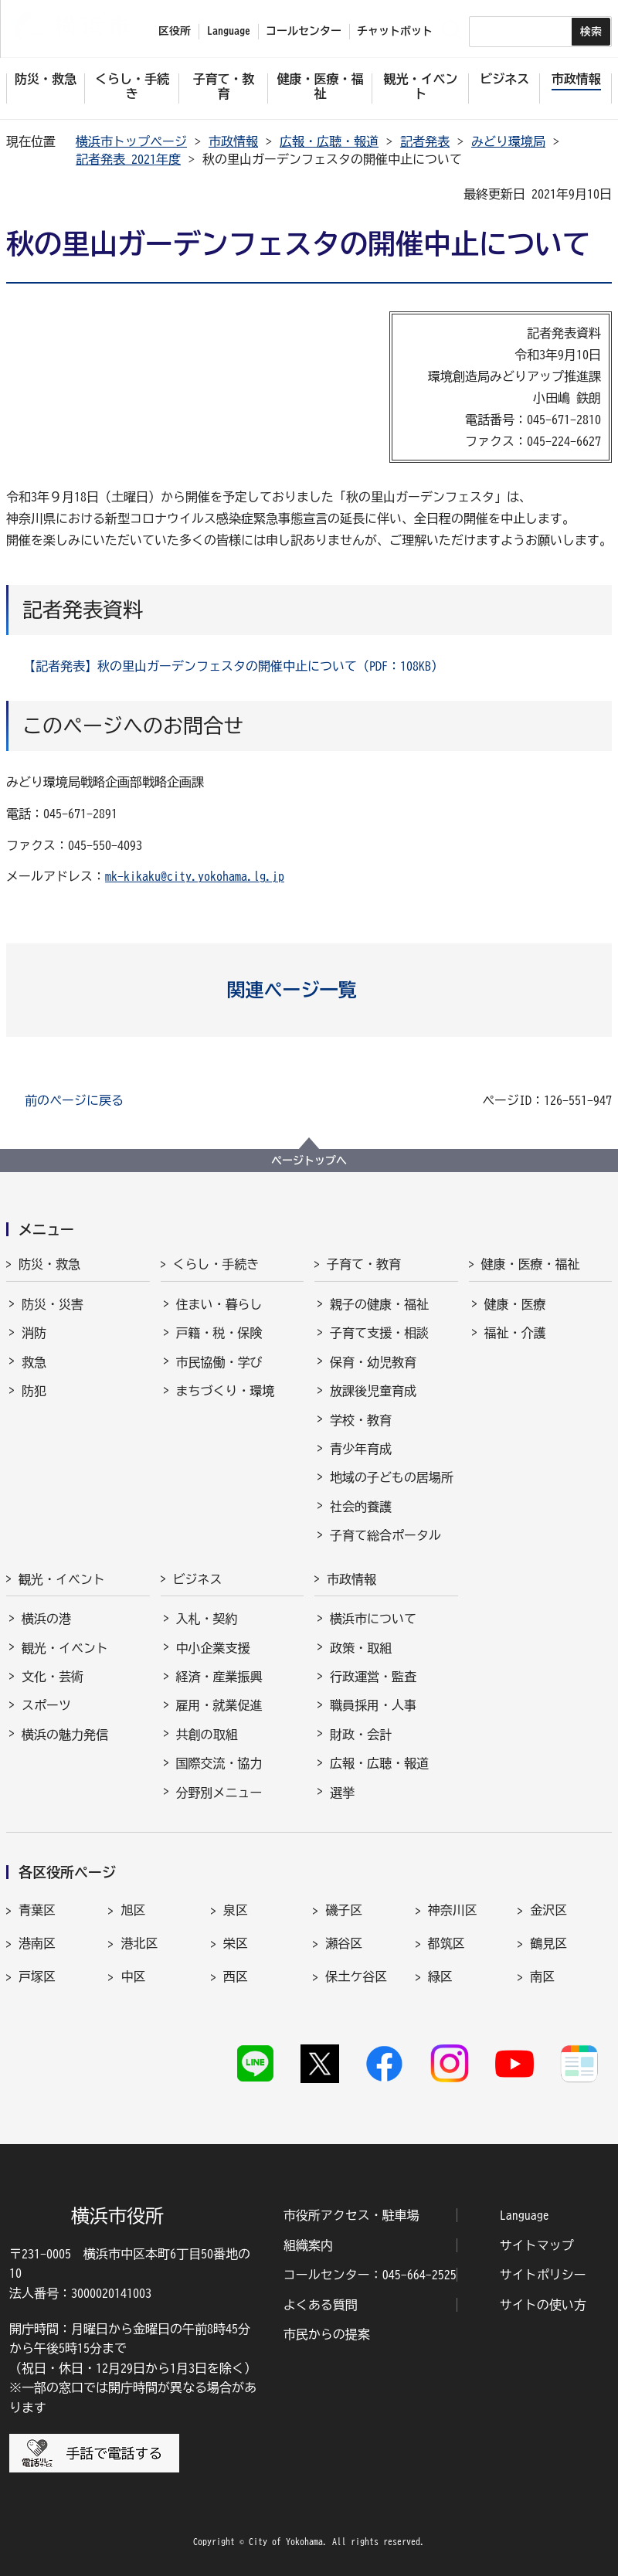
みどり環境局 (508, 141)
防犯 (34, 1391)
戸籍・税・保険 (219, 1333)
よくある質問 (321, 2305)
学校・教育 (361, 1420)
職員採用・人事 (373, 1705)
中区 (133, 1976)
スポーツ (46, 1705)
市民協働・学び (219, 1362)
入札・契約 (207, 1619)
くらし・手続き (216, 1264)
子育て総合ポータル (385, 1535)
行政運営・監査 (373, 1676)
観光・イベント (62, 1579)
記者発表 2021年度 (128, 159)
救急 (34, 1362)
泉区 (235, 1910)
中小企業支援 (213, 1648)
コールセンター (303, 30)
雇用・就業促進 (219, 1705)
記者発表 (425, 141)
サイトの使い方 (543, 2305)
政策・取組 (361, 1648)
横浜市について (373, 1619)
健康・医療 (515, 1304)
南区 (542, 1976)
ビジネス (197, 1579)
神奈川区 (452, 1910)
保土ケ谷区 (356, 1976)
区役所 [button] (174, 30)
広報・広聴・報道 (329, 141)
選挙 (342, 1792)
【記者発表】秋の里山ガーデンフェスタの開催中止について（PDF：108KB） (233, 666)
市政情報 (233, 141)
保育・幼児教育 (373, 1362)
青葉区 (37, 1910)
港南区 (37, 1943)
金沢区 (548, 1910)
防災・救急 (49, 1264)
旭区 (133, 1910)
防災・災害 (52, 1304)
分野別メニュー (219, 1792)
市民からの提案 (327, 2334)
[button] (309, 989)
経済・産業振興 (219, 1676)
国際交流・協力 (219, 1763)
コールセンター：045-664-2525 (370, 2274)
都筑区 (446, 1943)
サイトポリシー (543, 2274)
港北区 (139, 1943)
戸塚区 (37, 1976)
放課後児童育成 (373, 1391)
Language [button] (228, 30)
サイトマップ (537, 2245)
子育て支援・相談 (379, 1333)
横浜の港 (46, 1619)
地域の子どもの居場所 (391, 1477)
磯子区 (343, 1910)
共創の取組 (207, 1734)
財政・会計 (361, 1734)
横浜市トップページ (131, 141)
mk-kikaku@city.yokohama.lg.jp (194, 876)
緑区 (440, 1976)
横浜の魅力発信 (65, 1734)
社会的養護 (361, 1506)
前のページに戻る (74, 1100)
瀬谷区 (343, 1943)
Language (524, 2215)
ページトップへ (309, 1160)
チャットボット (395, 30)
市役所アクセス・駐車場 (351, 2215)
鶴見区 (548, 1943)
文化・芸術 (52, 1676)
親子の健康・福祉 (379, 1304)
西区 (235, 1976)
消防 (34, 1333)
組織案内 (308, 2245)
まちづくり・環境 (225, 1391)
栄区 (235, 1943)
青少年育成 (361, 1449)
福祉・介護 (515, 1333)
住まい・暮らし (219, 1304)
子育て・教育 (364, 1264)
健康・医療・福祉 (530, 1264)
